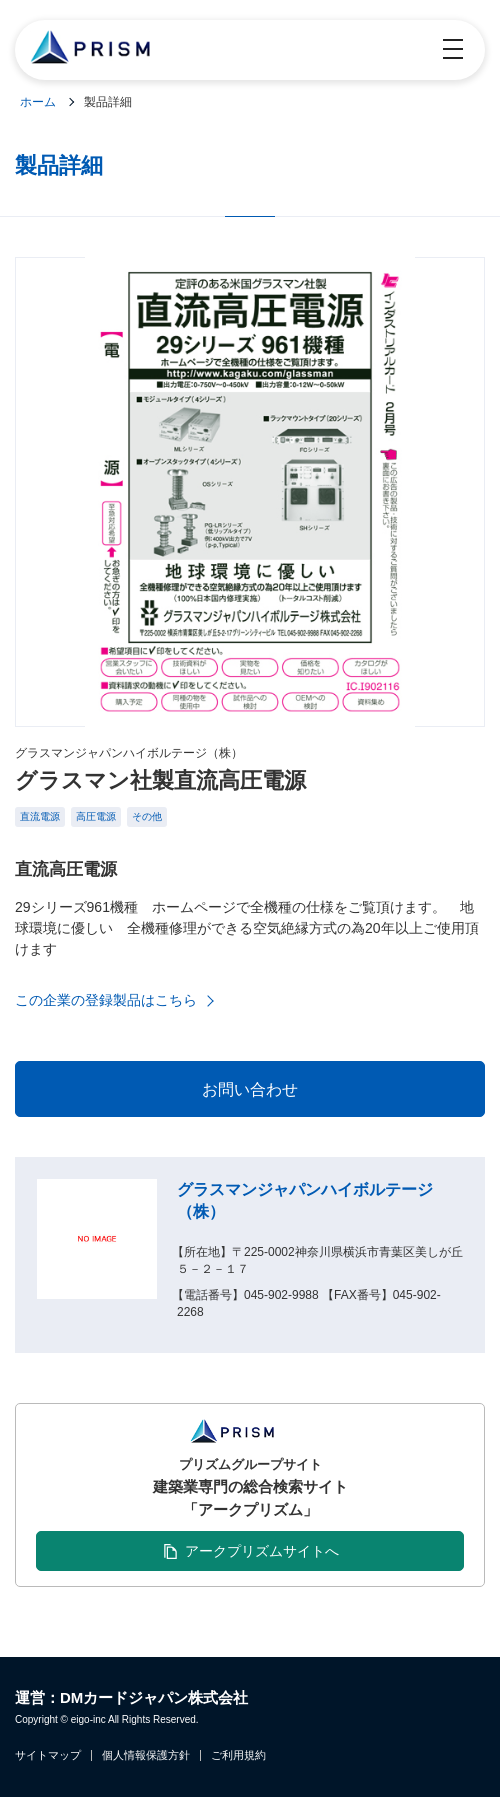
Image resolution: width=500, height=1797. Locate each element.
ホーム (38, 102)
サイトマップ (48, 1755)
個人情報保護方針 (146, 1755)
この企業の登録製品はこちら (106, 1000)
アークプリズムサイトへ (262, 1551)
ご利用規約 (238, 1755)
